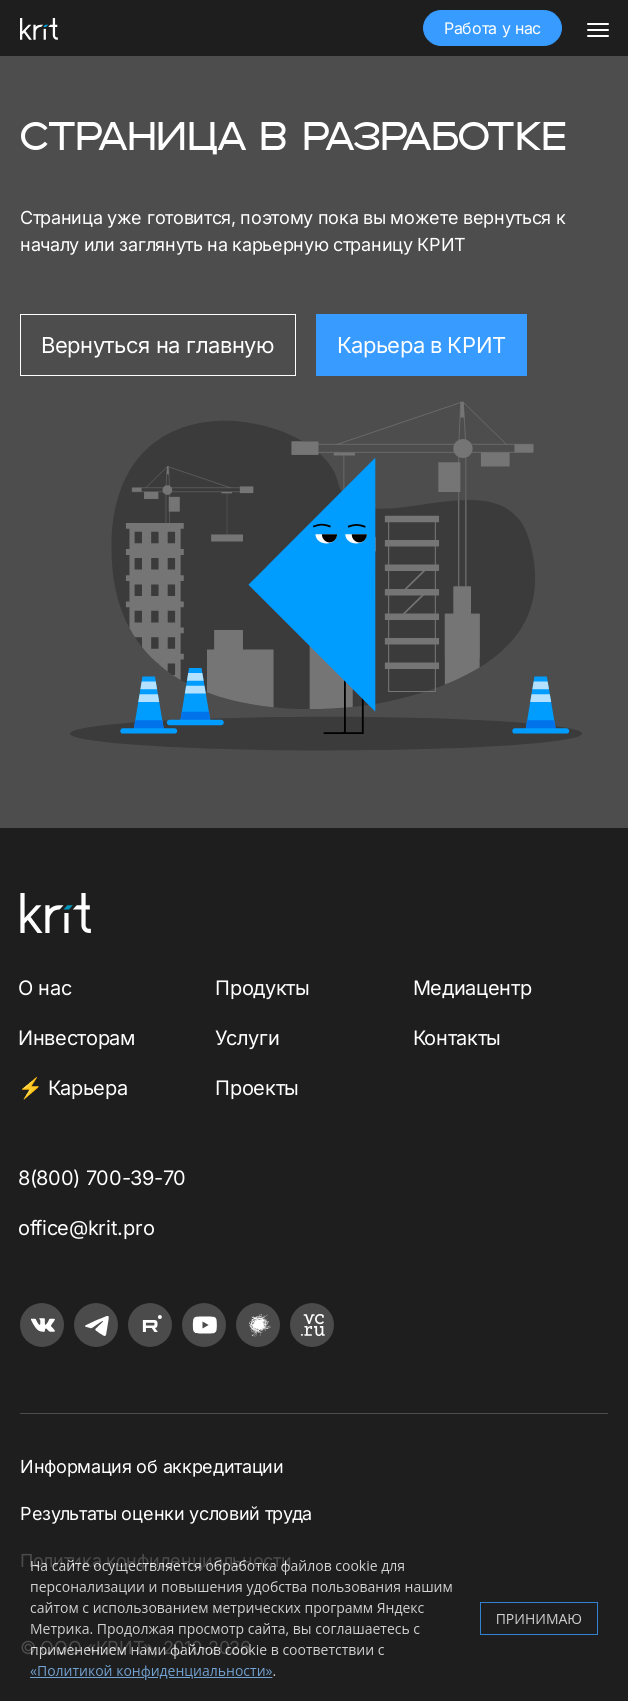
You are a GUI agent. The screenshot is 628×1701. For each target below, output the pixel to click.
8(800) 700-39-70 (102, 1178)
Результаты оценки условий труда (166, 1513)
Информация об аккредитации (152, 1466)
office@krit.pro (86, 1228)
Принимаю (539, 1618)
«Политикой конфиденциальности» (151, 1670)
